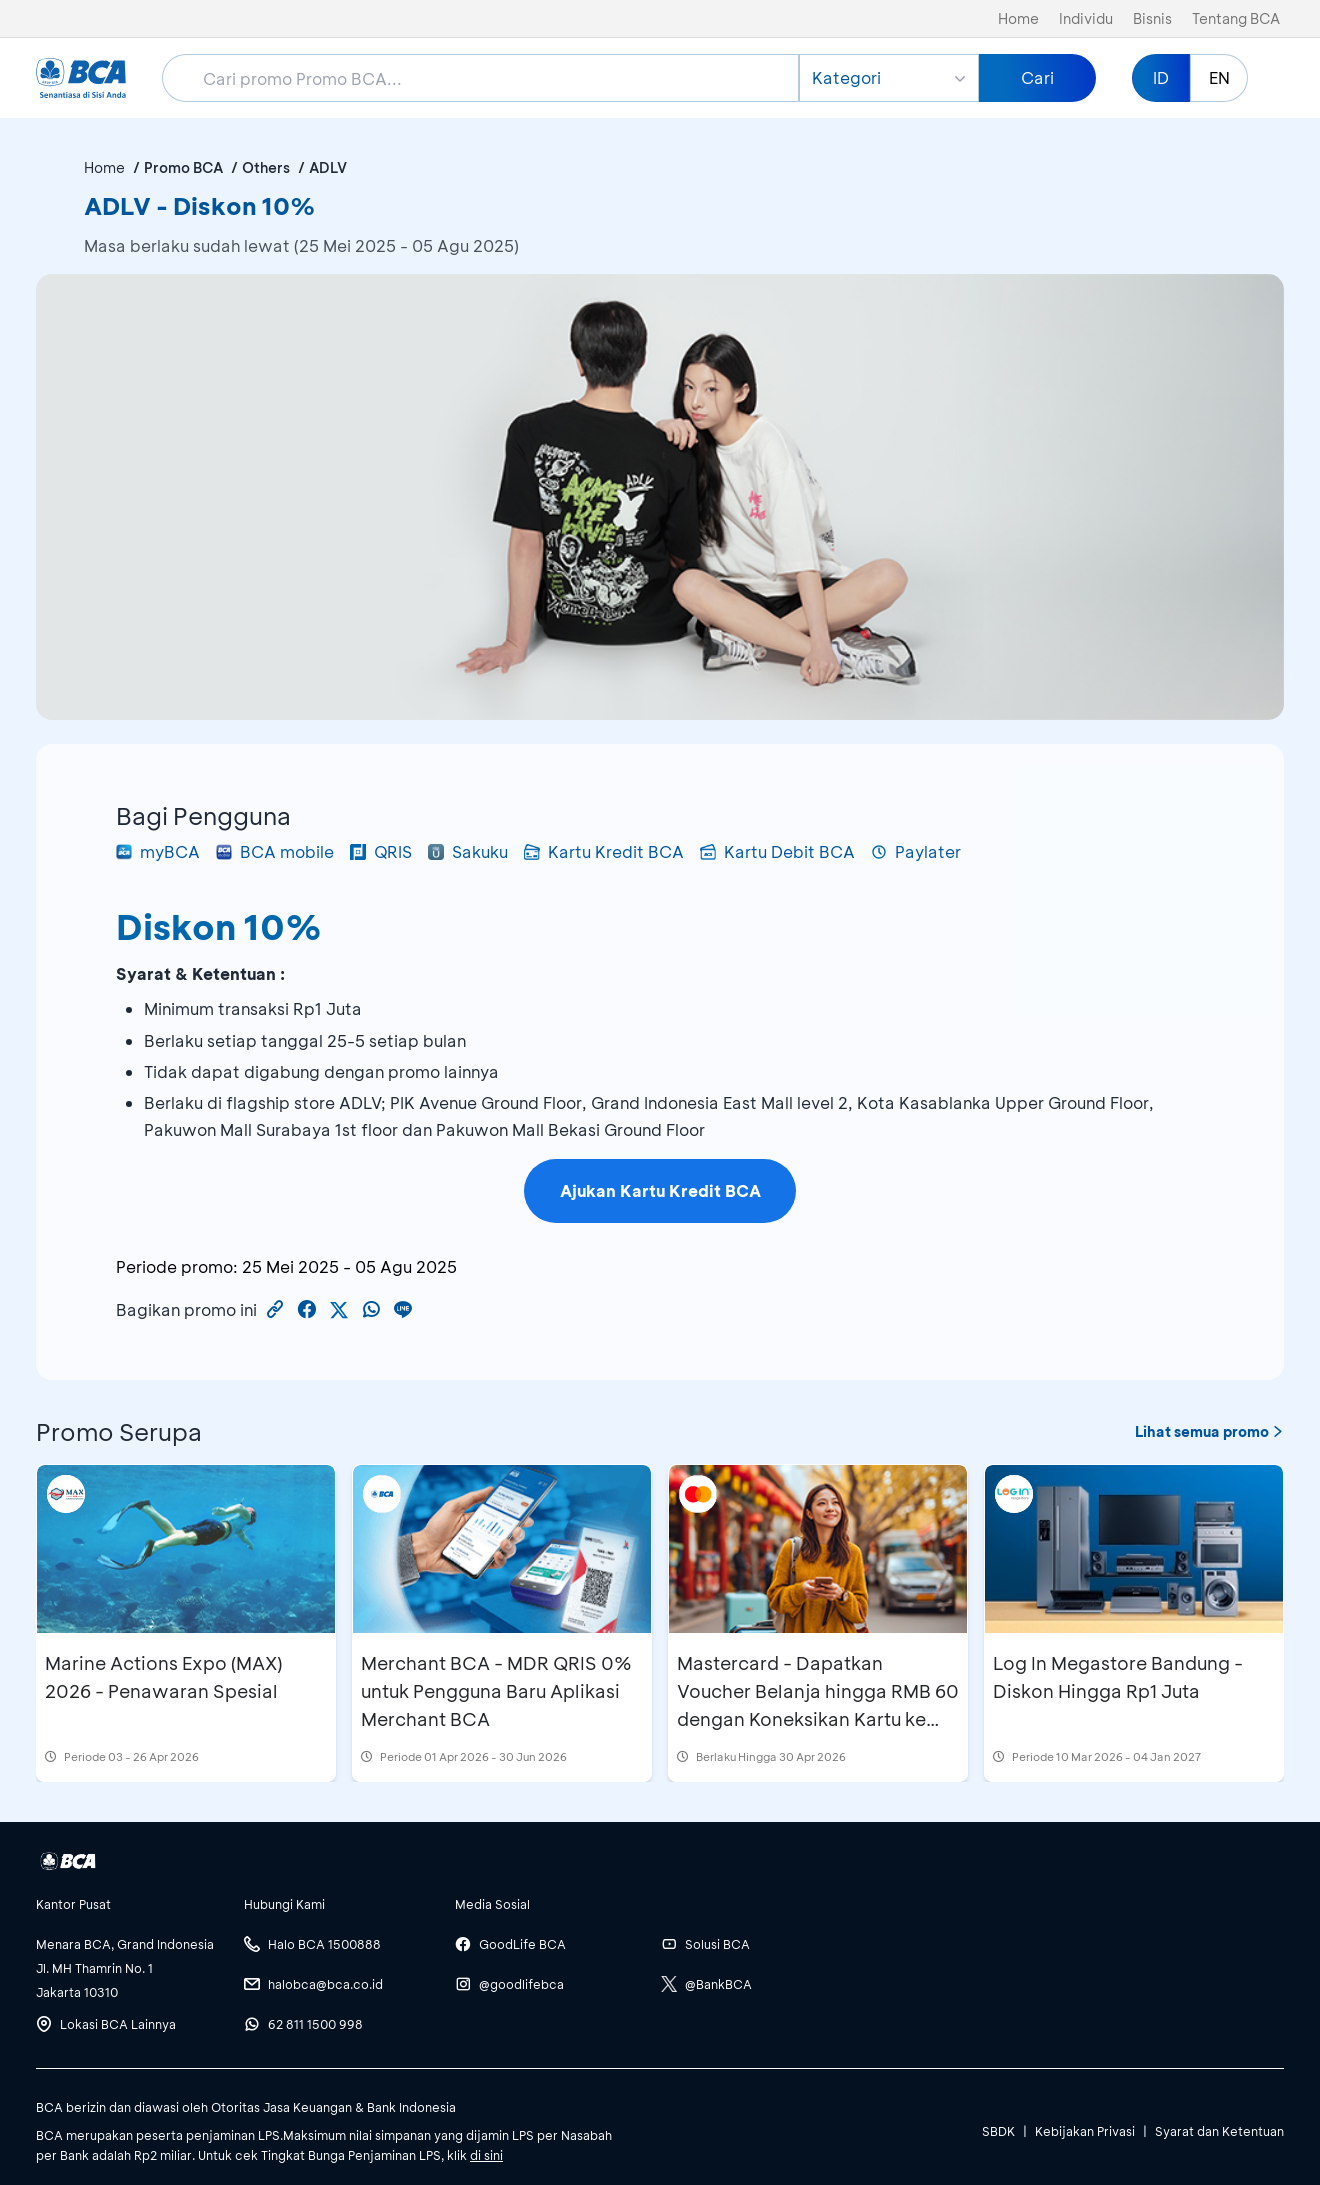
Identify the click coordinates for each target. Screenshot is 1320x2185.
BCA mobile (275, 851)
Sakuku (468, 851)
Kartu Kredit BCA (604, 851)
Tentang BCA (1236, 18)
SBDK (998, 2131)
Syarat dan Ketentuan (1219, 2131)
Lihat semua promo (1209, 1431)
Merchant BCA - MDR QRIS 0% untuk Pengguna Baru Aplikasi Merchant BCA (496, 1691)
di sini (486, 2155)
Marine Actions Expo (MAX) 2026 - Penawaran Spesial (163, 1677)
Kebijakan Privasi (1085, 2131)
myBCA (158, 851)
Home (1018, 18)
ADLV (328, 167)
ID (1161, 77)
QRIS (381, 851)
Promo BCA (183, 167)
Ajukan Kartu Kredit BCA (660, 1190)
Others (266, 167)
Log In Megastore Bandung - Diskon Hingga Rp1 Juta (1118, 1677)
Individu (1086, 18)
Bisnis (1152, 18)
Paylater (916, 851)
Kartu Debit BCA (777, 851)
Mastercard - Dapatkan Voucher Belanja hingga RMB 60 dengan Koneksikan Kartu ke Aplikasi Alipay (818, 1705)
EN (1219, 77)
